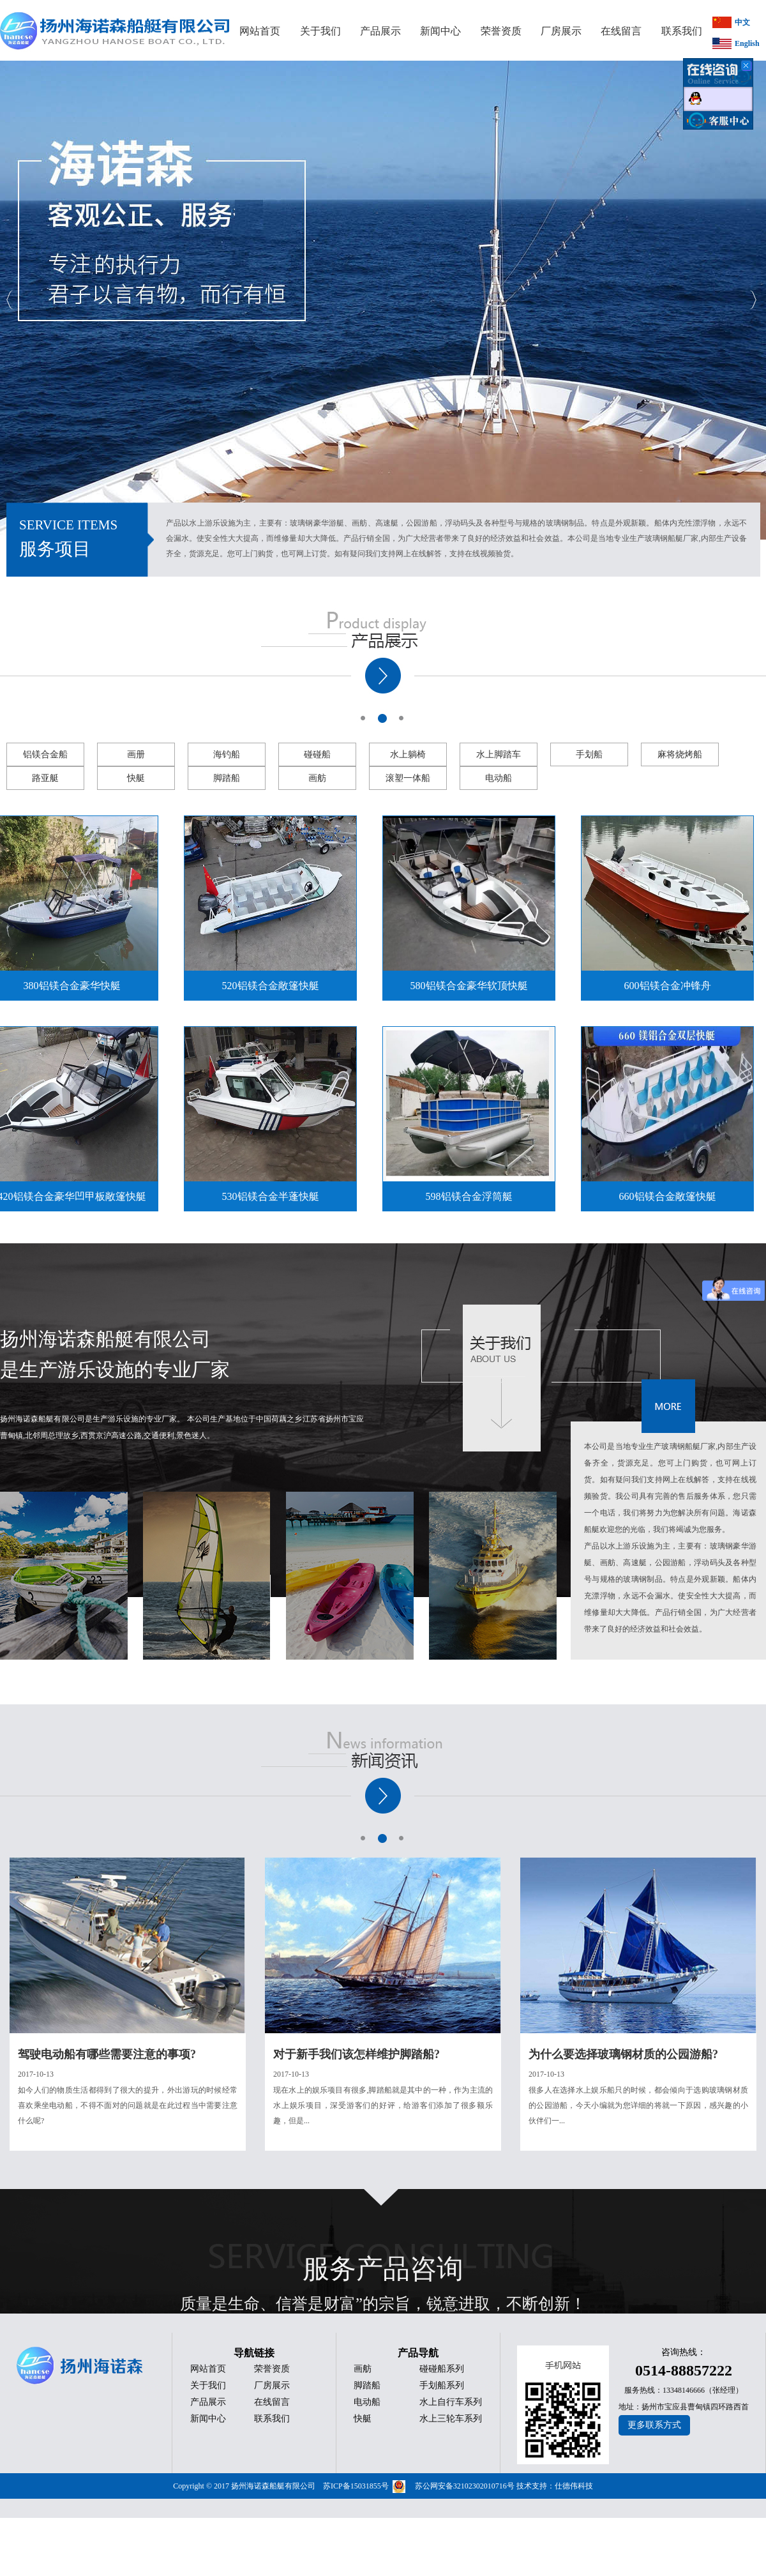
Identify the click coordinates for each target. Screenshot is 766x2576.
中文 (742, 22)
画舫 (317, 778)
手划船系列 (441, 2385)
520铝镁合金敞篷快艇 (274, 985)
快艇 (136, 778)
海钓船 (226, 754)
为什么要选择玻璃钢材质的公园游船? (623, 2054)
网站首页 (208, 2369)
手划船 (589, 754)
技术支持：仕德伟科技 (554, 2485)
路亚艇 (45, 778)
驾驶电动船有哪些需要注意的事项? (107, 2054)
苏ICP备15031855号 (356, 2485)
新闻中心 (208, 2418)
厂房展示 (272, 2385)
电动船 (498, 778)
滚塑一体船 (408, 778)
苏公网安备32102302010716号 (464, 2485)
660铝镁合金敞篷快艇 (671, 1196)
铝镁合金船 (45, 754)
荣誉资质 (272, 2369)
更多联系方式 (654, 2425)
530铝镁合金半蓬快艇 (274, 1196)
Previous (9, 300)
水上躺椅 (408, 754)
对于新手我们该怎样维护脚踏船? (356, 2054)
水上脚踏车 (498, 754)
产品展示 (208, 2402)
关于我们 (208, 2385)
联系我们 (272, 2418)
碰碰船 (317, 754)
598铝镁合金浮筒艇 (473, 1196)
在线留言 (272, 2402)
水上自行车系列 (450, 2402)
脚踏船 (226, 778)
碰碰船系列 (441, 2369)
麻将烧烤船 (679, 754)
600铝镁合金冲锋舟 (671, 985)
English (747, 43)
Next (752, 300)
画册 (136, 754)
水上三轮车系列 (450, 2418)
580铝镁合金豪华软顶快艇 (473, 985)
